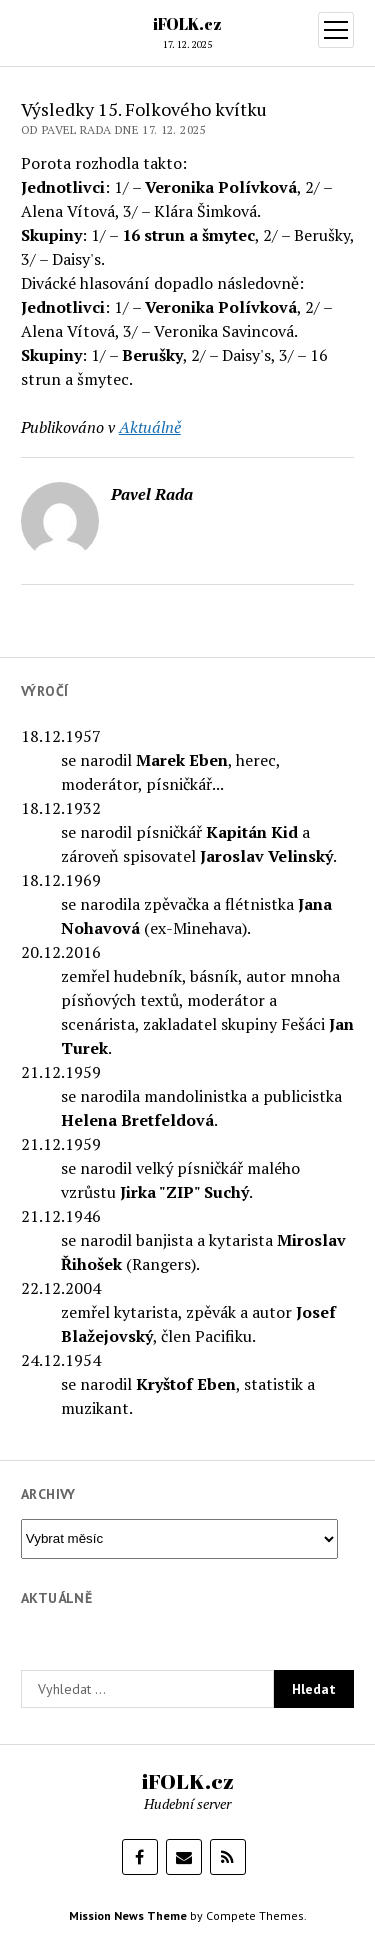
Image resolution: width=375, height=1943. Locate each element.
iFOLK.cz (187, 24)
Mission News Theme (128, 1915)
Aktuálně (150, 427)
